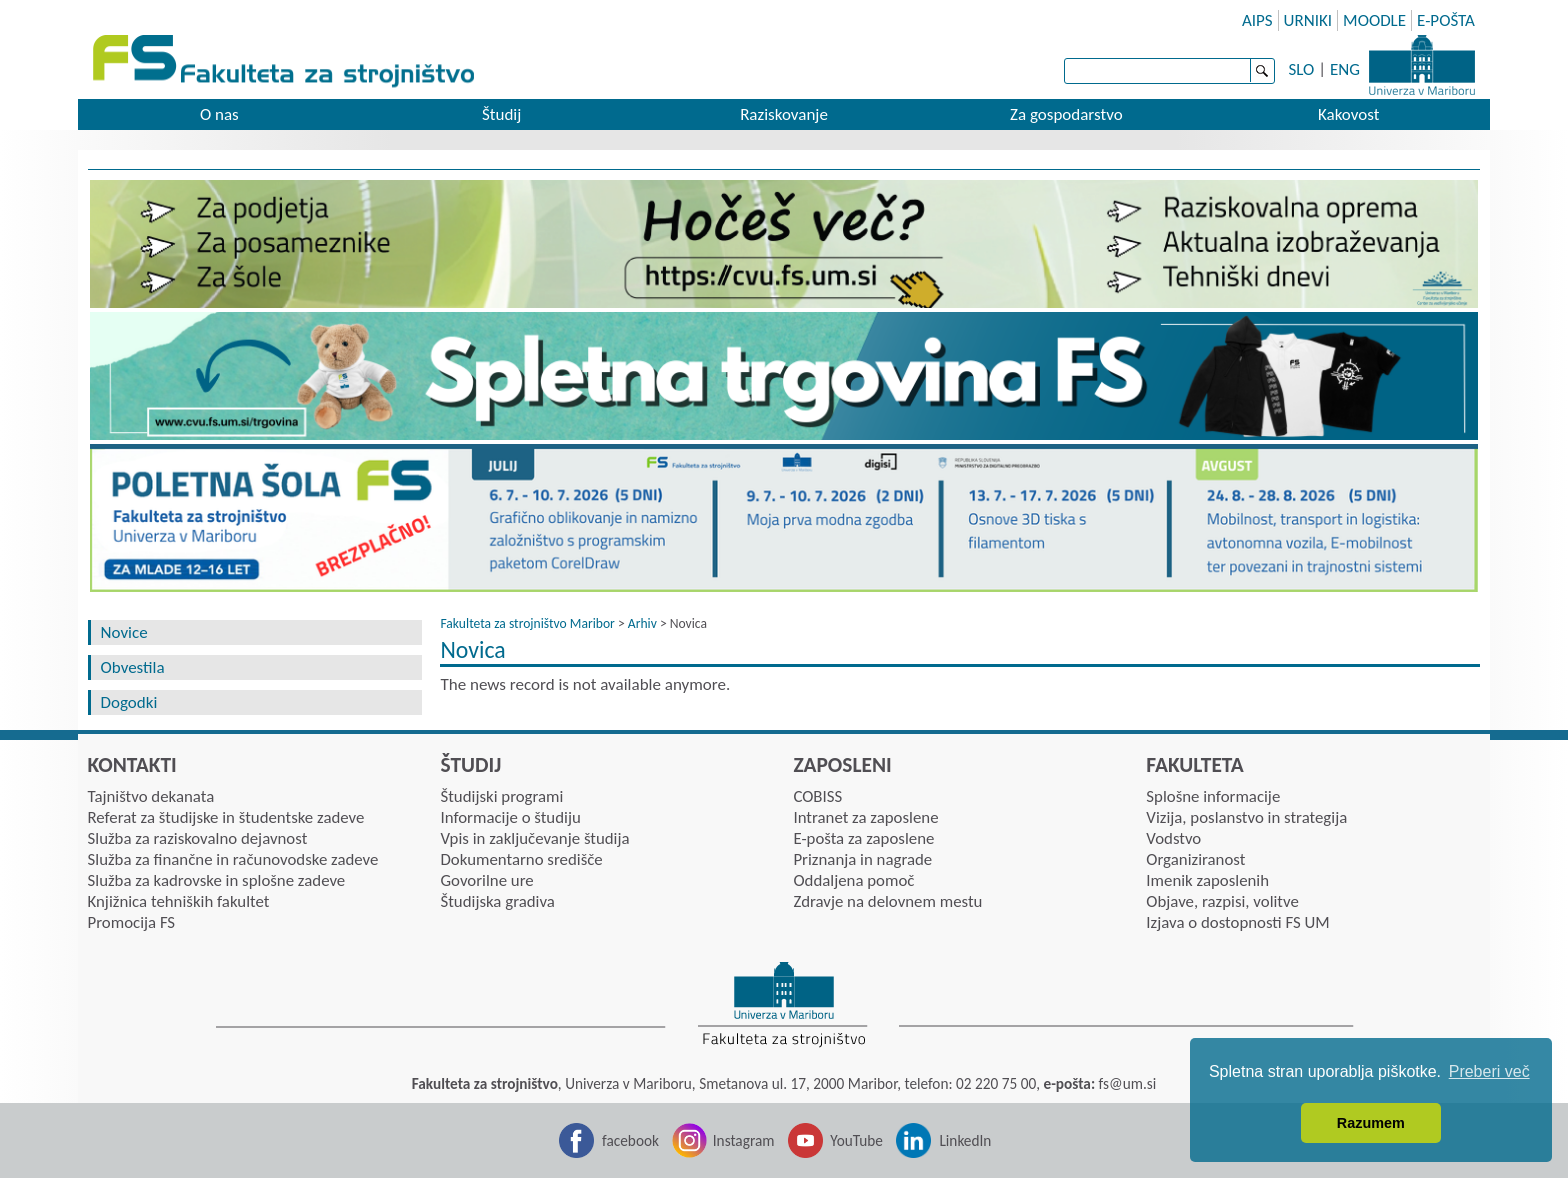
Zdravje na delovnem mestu (887, 901)
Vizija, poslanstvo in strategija (1246, 817)
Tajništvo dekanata (151, 796)
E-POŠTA (1446, 20)
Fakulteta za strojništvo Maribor (527, 623)
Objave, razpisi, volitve (1222, 901)
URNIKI (1308, 20)
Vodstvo (1173, 838)
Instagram (744, 1140)
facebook (630, 1140)
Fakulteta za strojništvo (285, 62)
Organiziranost (1195, 859)
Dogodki (129, 702)
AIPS (1257, 20)
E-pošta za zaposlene (863, 838)
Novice (124, 632)
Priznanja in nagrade (862, 859)
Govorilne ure (486, 880)
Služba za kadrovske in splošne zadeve (217, 880)
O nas (219, 114)
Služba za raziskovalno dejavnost (198, 838)
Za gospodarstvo (1066, 114)
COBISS (817, 796)
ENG (1345, 69)
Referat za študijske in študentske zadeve (226, 817)
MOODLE (1374, 20)
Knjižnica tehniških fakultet (179, 901)
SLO (1302, 69)
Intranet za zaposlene (865, 817)
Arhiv (642, 623)
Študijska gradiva (497, 901)
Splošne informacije (1213, 796)
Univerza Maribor (1422, 65)
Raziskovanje (784, 114)
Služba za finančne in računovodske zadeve (233, 859)
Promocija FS (132, 922)
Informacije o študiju (510, 817)
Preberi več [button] (1489, 1071)
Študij (501, 114)
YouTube (856, 1140)
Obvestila (133, 667)
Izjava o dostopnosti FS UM (1237, 922)
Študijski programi (501, 796)
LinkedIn (965, 1140)
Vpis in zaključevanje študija (534, 838)
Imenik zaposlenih (1207, 880)
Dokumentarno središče (521, 859)
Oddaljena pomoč (853, 880)
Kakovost (1348, 114)
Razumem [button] (1371, 1123)
